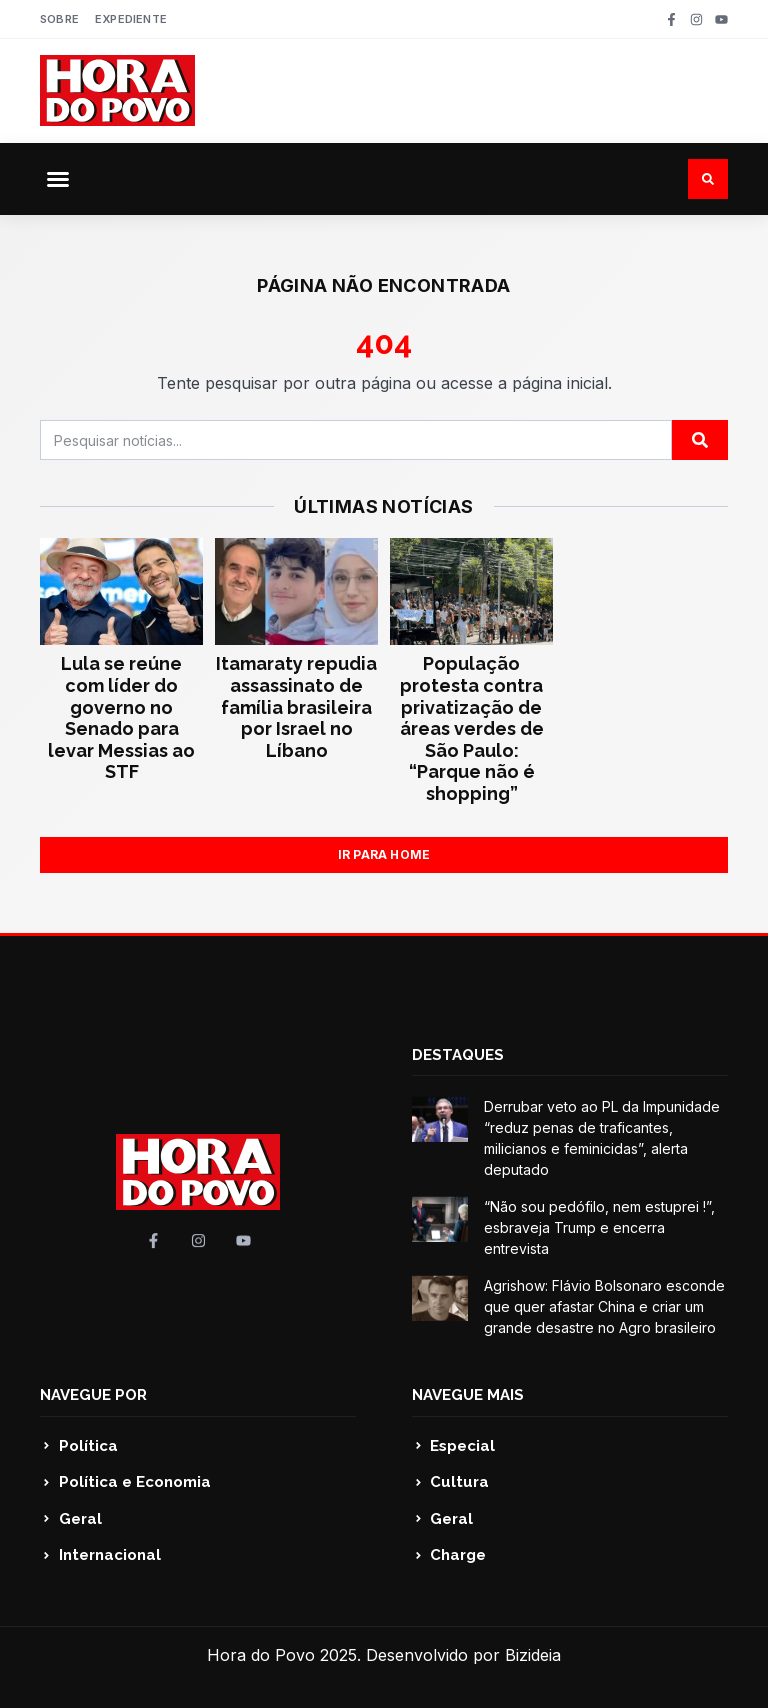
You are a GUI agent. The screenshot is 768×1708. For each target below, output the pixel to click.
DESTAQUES (458, 1055)
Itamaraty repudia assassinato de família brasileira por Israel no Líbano (296, 706)
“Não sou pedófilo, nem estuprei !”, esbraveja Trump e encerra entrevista (599, 1227)
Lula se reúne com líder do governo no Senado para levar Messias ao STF (121, 717)
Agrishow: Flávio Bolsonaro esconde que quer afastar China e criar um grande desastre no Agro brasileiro (604, 1306)
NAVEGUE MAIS (468, 1395)
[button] (58, 179)
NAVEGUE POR (93, 1395)
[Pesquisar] (700, 440)
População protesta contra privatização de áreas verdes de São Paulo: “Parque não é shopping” (472, 728)
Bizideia (533, 1655)
